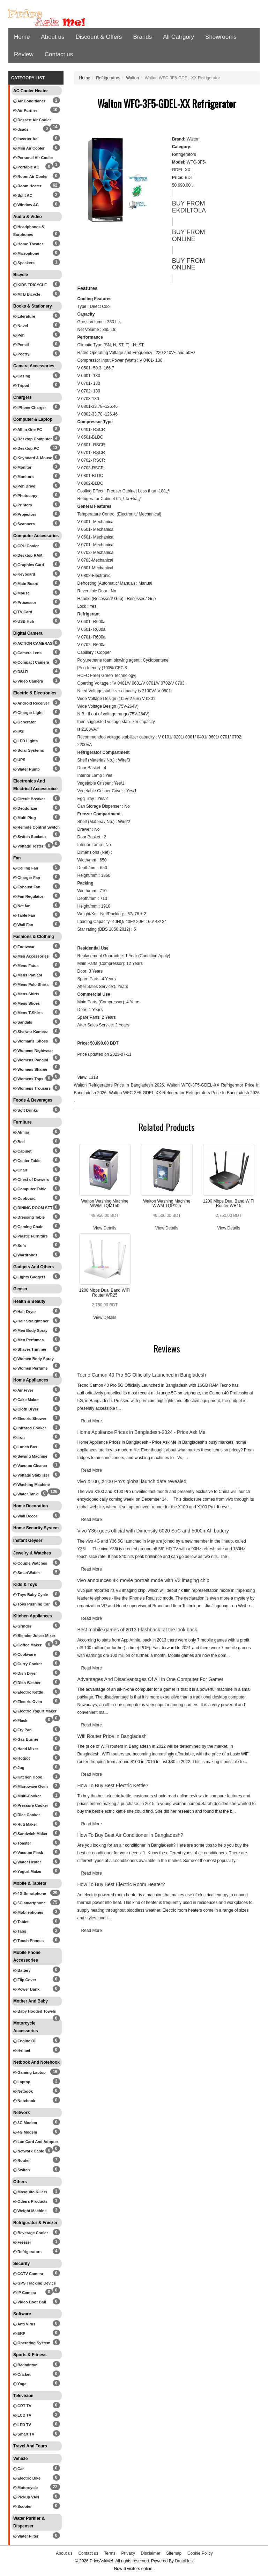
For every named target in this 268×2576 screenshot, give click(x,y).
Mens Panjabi (27, 975)
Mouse (21, 593)
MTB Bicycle (26, 294)
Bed (19, 1142)
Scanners (24, 524)
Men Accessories (31, 956)
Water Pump (26, 769)
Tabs (19, 1931)
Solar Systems (28, 750)
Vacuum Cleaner (30, 1466)
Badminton (25, 2365)
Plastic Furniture (30, 1236)
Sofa (19, 1245)
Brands (142, 37)
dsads (21, 129)
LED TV (22, 2425)
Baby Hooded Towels (34, 2011)
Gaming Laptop (29, 2072)
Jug (18, 1768)
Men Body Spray (30, 1330)
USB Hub (23, 621)
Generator (24, 722)
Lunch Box (25, 1447)
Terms (110, 2553)
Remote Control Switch (36, 827)
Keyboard (24, 574)
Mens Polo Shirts (31, 984)
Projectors (24, 514)
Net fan (21, 906)
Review (24, 54)
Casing (21, 376)
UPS (19, 760)
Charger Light (28, 712)
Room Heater (27, 186)
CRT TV (22, 2406)
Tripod (21, 385)
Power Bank (26, 1989)
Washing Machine (31, 1484)
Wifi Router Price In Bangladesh (112, 1736)
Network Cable (28, 2151)
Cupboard (24, 1198)
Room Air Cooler (30, 176)
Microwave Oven (30, 1786)
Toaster (22, 1843)
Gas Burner (25, 1739)
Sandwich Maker (30, 1834)
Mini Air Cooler (29, 148)
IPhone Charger (29, 407)
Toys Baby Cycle (30, 1595)
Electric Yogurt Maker (35, 1711)
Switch (21, 2170)
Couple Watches (30, 1563)
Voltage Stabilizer (31, 1475)
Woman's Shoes (30, 1041)
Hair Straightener (31, 1321)
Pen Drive (24, 486)
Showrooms (221, 37)
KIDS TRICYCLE (30, 285)
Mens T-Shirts (28, 1013)
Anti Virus (24, 2324)
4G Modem (25, 2132)
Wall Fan (23, 925)
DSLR (20, 672)
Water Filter (25, 2536)
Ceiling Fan (25, 868)
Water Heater (27, 1862)
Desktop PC (26, 448)
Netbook (23, 2091)
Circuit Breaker (29, 799)
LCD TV (22, 2415)
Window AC (26, 205)
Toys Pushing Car (31, 1604)
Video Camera (28, 681)
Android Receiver (31, 703)
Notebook (24, 2101)
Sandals (22, 1022)
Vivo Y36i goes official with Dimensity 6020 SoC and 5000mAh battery (153, 1531)
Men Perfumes (28, 1340)
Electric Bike (26, 2478)
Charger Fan (26, 877)
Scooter (22, 2506)
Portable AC (26, 167)
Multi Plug (24, 818)
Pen (18, 335)
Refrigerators (27, 2252)
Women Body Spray (33, 1359)
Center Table (26, 1161)
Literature (24, 316)
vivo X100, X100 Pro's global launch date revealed (131, 1481)
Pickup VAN (26, 2497)
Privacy (128, 2553)
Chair (20, 1170)
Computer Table (29, 1189)
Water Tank (25, 1494)
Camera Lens (27, 653)
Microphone (26, 253)
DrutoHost (184, 2561)
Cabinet (22, 1151)
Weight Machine (30, 2211)
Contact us (59, 54)
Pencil (21, 344)
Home (22, 37)
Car (18, 2469)
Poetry (21, 354)
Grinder (22, 1626)
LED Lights (25, 741)
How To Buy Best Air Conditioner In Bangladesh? (130, 1835)
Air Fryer (23, 1390)
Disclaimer (151, 2553)
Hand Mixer (25, 1749)
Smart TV (23, 2434)
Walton (132, 77)
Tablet (21, 1922)
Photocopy (25, 495)
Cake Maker (26, 1400)
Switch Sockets (29, 837)
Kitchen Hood (28, 1777)
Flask (20, 1720)
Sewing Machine (30, 1456)
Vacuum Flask (28, 1852)
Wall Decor (25, 1516)
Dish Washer (26, 1683)
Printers (22, 505)
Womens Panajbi (30, 1060)
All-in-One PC (27, 429)
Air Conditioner (29, 101)
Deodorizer (25, 808)
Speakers (24, 263)
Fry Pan (22, 1730)
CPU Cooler (26, 546)
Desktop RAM (28, 555)
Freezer (22, 2242)
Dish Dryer (25, 1673)
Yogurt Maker (27, 1871)
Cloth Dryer (25, 1409)
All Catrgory (178, 37)
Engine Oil (24, 2041)
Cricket (21, 2374)
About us (52, 37)
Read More (91, 1421)
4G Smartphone (29, 1893)
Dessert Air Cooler (32, 120)
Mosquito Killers (30, 2192)
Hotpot (21, 1758)
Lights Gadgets (29, 1277)
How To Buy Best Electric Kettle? (113, 1785)
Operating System (31, 2343)
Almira (21, 1132)
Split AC (22, 195)
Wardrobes (25, 1255)
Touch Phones (28, 1941)
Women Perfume (30, 1368)
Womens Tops (28, 1079)
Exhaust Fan (26, 887)
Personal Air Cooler (33, 158)
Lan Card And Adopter (35, 2142)
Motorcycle (25, 2487)
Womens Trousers (32, 1088)
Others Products (30, 2201)
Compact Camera (31, 662)
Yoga (20, 2384)
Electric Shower (29, 1418)
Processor (24, 602)
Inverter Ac (25, 139)
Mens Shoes (26, 1003)
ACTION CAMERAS (32, 643)
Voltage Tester (28, 846)
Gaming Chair (28, 1227)
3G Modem (25, 2123)
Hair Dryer (24, 1311)
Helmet (21, 2050)
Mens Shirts (26, 994)
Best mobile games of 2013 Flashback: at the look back (137, 1629)
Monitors (23, 477)
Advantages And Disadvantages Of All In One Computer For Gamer (150, 1679)
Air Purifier (25, 110)
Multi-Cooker (27, 1796)
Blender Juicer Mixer (34, 1635)
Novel (20, 326)
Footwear (24, 947)
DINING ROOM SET (32, 1208)
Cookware (24, 1654)
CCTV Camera (28, 2274)
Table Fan (24, 915)
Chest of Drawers (31, 1179)
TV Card (22, 612)
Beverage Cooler (30, 2233)
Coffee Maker (27, 1645)
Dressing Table (29, 1217)
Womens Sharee (30, 1069)
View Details (104, 1228)
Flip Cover (24, 1980)
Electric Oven (27, 1702)
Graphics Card (28, 565)
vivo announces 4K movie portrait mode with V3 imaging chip (143, 1580)
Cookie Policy (200, 2553)
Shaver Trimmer (29, 1349)
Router (21, 2160)
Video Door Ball (29, 2302)
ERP (19, 2333)
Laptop (21, 2082)
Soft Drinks (25, 1110)
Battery (22, 1970)
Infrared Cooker (29, 1428)
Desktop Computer (32, 439)
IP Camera (24, 2292)
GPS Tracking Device (34, 2283)
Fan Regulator (28, 896)
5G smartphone (29, 1903)
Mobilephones (28, 1912)
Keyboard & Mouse (32, 458)
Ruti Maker (25, 1824)
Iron (19, 1437)
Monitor (22, 467)
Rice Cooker (26, 1815)
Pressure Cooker (30, 1805)
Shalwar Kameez (30, 1032)
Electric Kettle (28, 1692)
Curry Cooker (27, 1664)
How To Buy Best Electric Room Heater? (121, 1884)
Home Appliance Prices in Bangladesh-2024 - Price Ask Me (141, 1432)
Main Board (25, 584)
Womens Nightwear (33, 1050)
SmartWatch (26, 1573)
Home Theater (28, 244)
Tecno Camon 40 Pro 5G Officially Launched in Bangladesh (141, 1375)
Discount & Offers (98, 37)
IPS (18, 731)
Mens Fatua (26, 966)
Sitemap (173, 2553)
